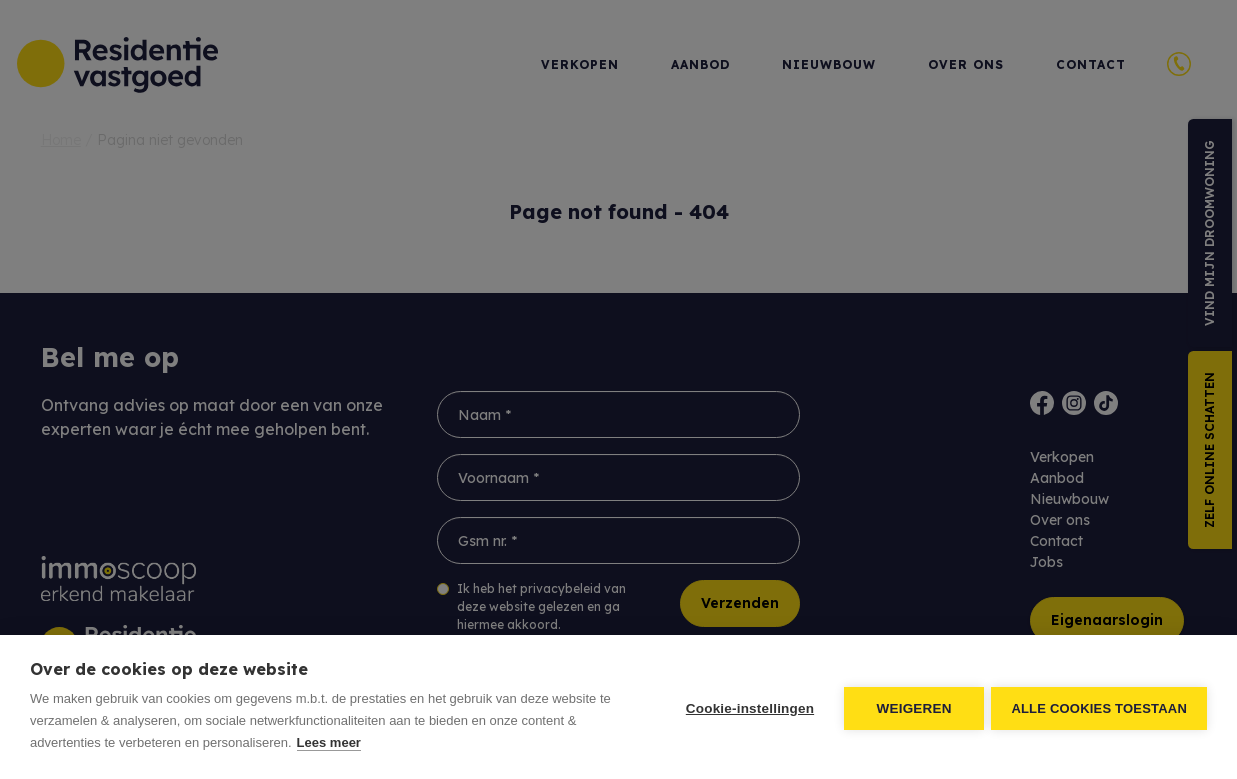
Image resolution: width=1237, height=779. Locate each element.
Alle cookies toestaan (1099, 707)
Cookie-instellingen (747, 707)
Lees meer (329, 742)
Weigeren (911, 707)
